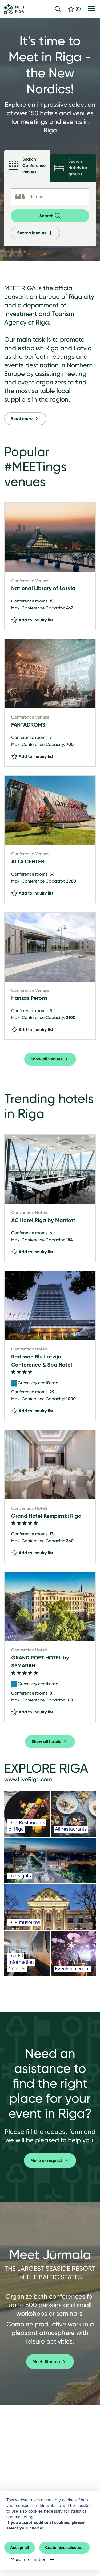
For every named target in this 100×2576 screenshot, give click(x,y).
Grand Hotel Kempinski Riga (46, 1516)
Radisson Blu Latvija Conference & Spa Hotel (41, 1360)
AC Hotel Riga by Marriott (43, 1220)
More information (33, 2559)
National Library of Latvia (43, 588)
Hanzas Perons (29, 998)
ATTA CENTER (27, 861)
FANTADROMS (28, 725)
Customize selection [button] (64, 2547)
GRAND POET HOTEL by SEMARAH (40, 1661)
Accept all (19, 2547)
